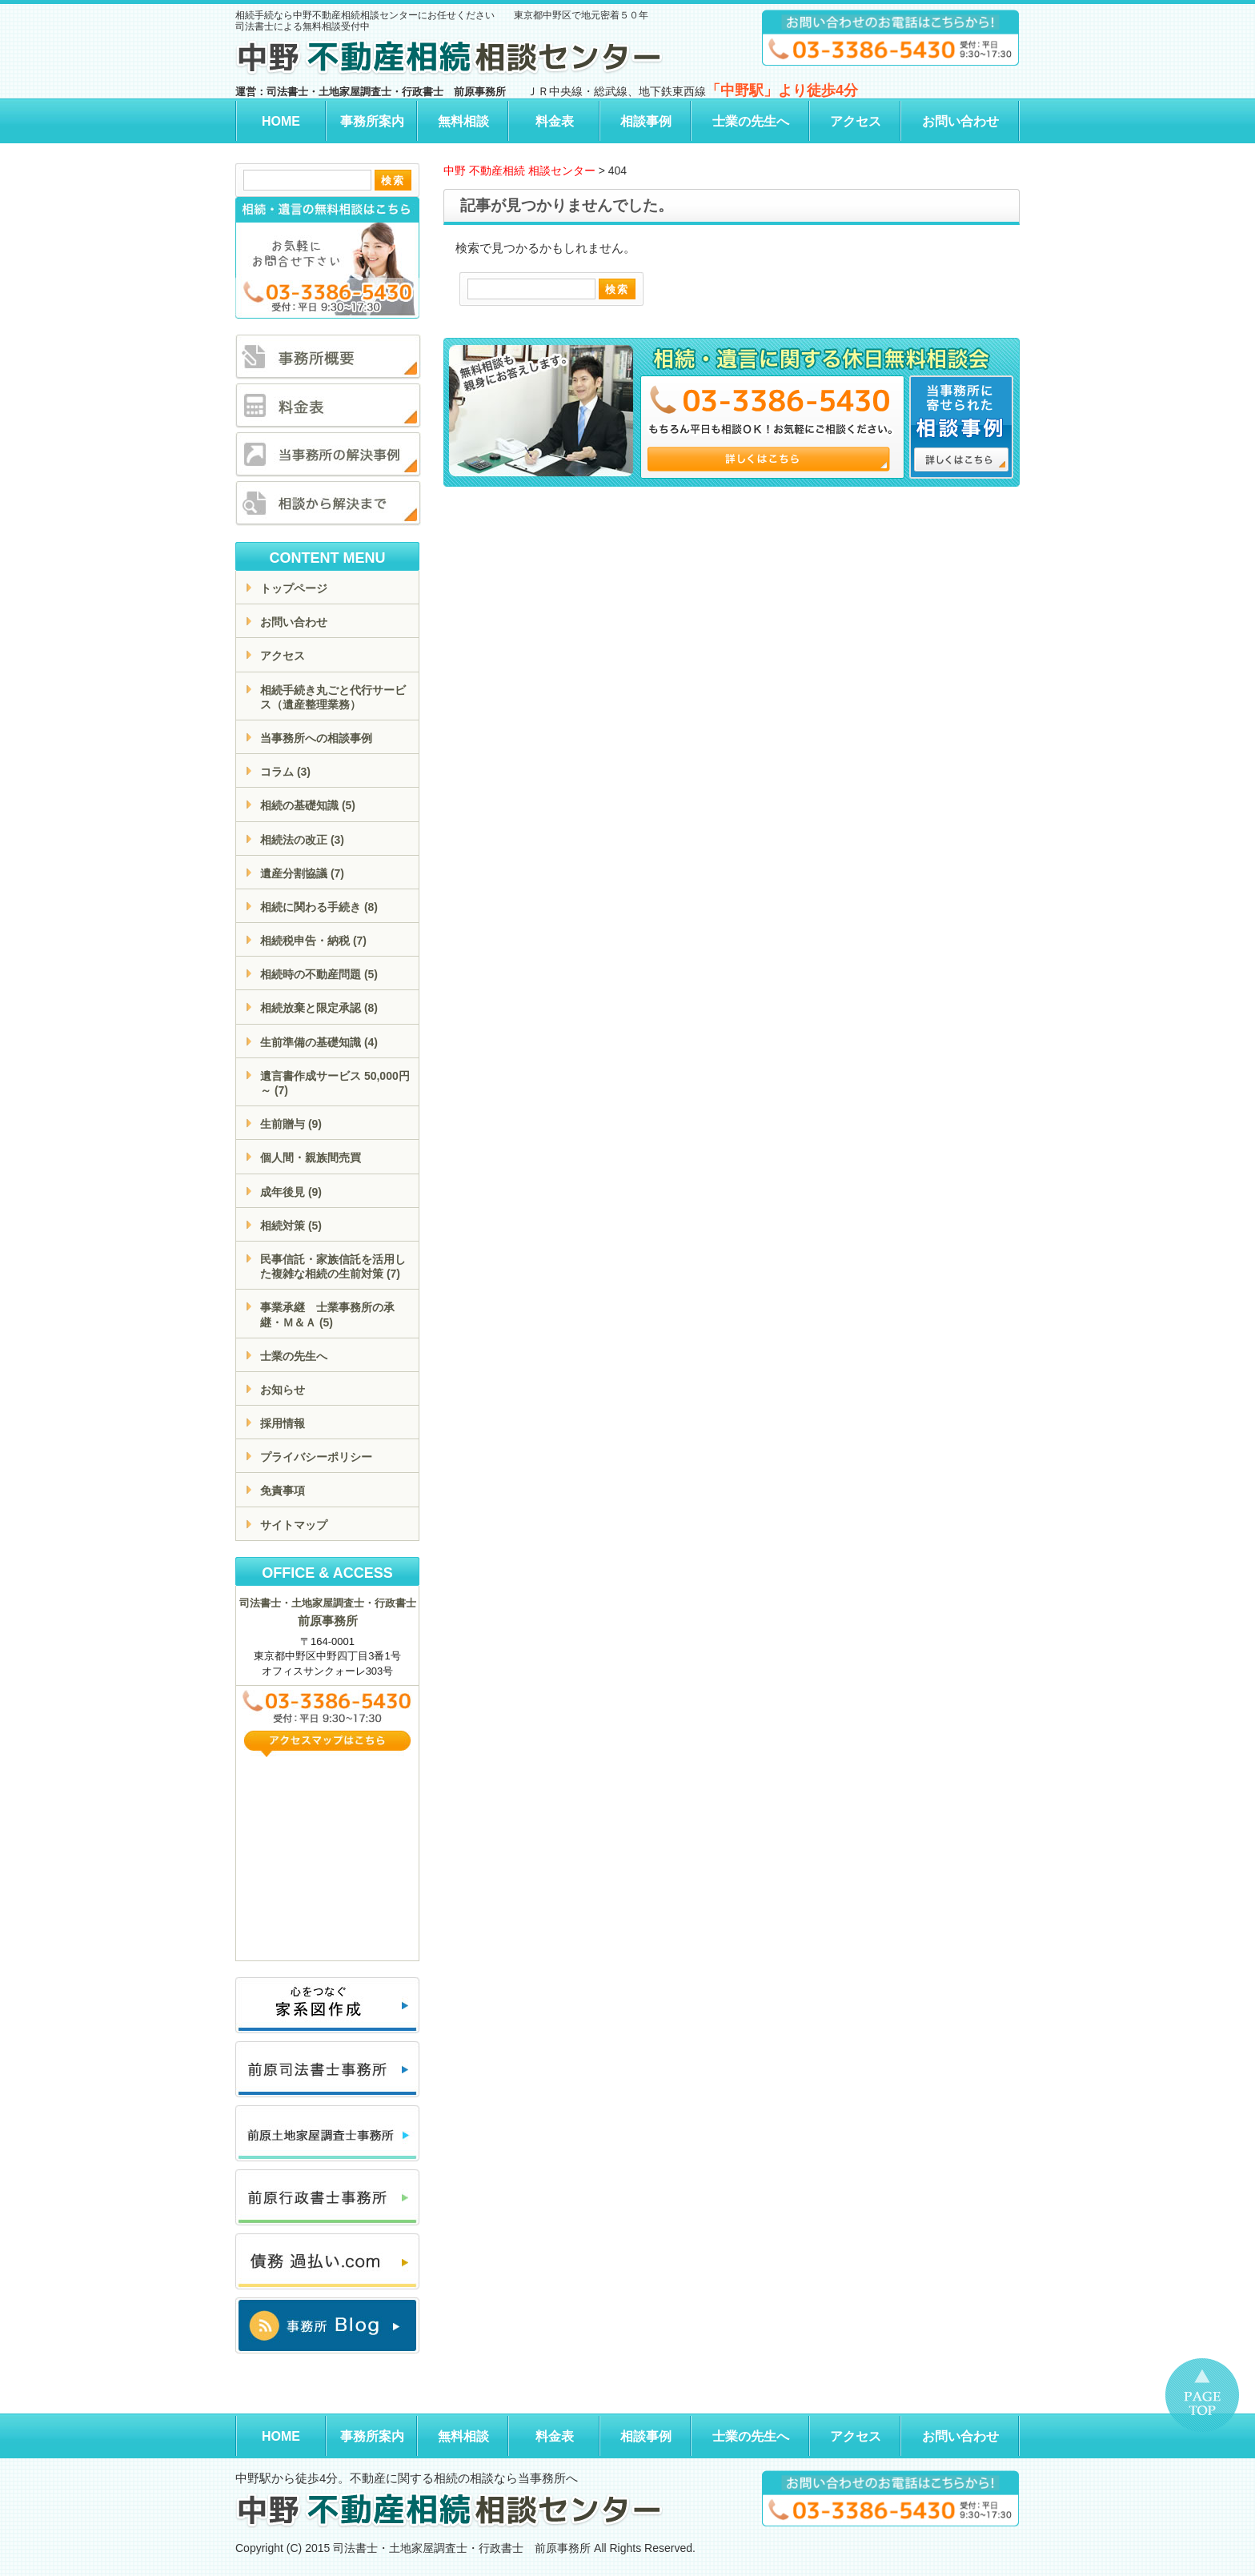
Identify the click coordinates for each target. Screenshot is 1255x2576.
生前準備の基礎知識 (319, 1042)
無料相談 (463, 121)
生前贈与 (291, 1123)
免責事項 (282, 1490)
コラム (285, 771)
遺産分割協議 (302, 873)
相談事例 (646, 121)
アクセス (855, 121)
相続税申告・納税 (313, 940)
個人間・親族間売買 (310, 1157)
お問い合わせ (960, 121)
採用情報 (282, 1423)
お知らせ (282, 1389)
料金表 (554, 121)
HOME (281, 121)
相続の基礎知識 (307, 805)
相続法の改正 (302, 839)
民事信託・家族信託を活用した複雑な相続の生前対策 (333, 1266)
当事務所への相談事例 (316, 738)
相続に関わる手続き (319, 907)
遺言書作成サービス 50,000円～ (335, 1083)
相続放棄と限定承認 (319, 1007)
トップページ (293, 588)
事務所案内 (372, 121)
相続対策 (291, 1225)
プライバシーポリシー (316, 1457)
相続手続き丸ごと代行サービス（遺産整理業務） (333, 697)
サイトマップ (293, 1525)
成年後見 (291, 1192)
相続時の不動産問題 (319, 974)
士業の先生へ (750, 121)
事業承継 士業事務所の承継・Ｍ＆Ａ (327, 1314)
